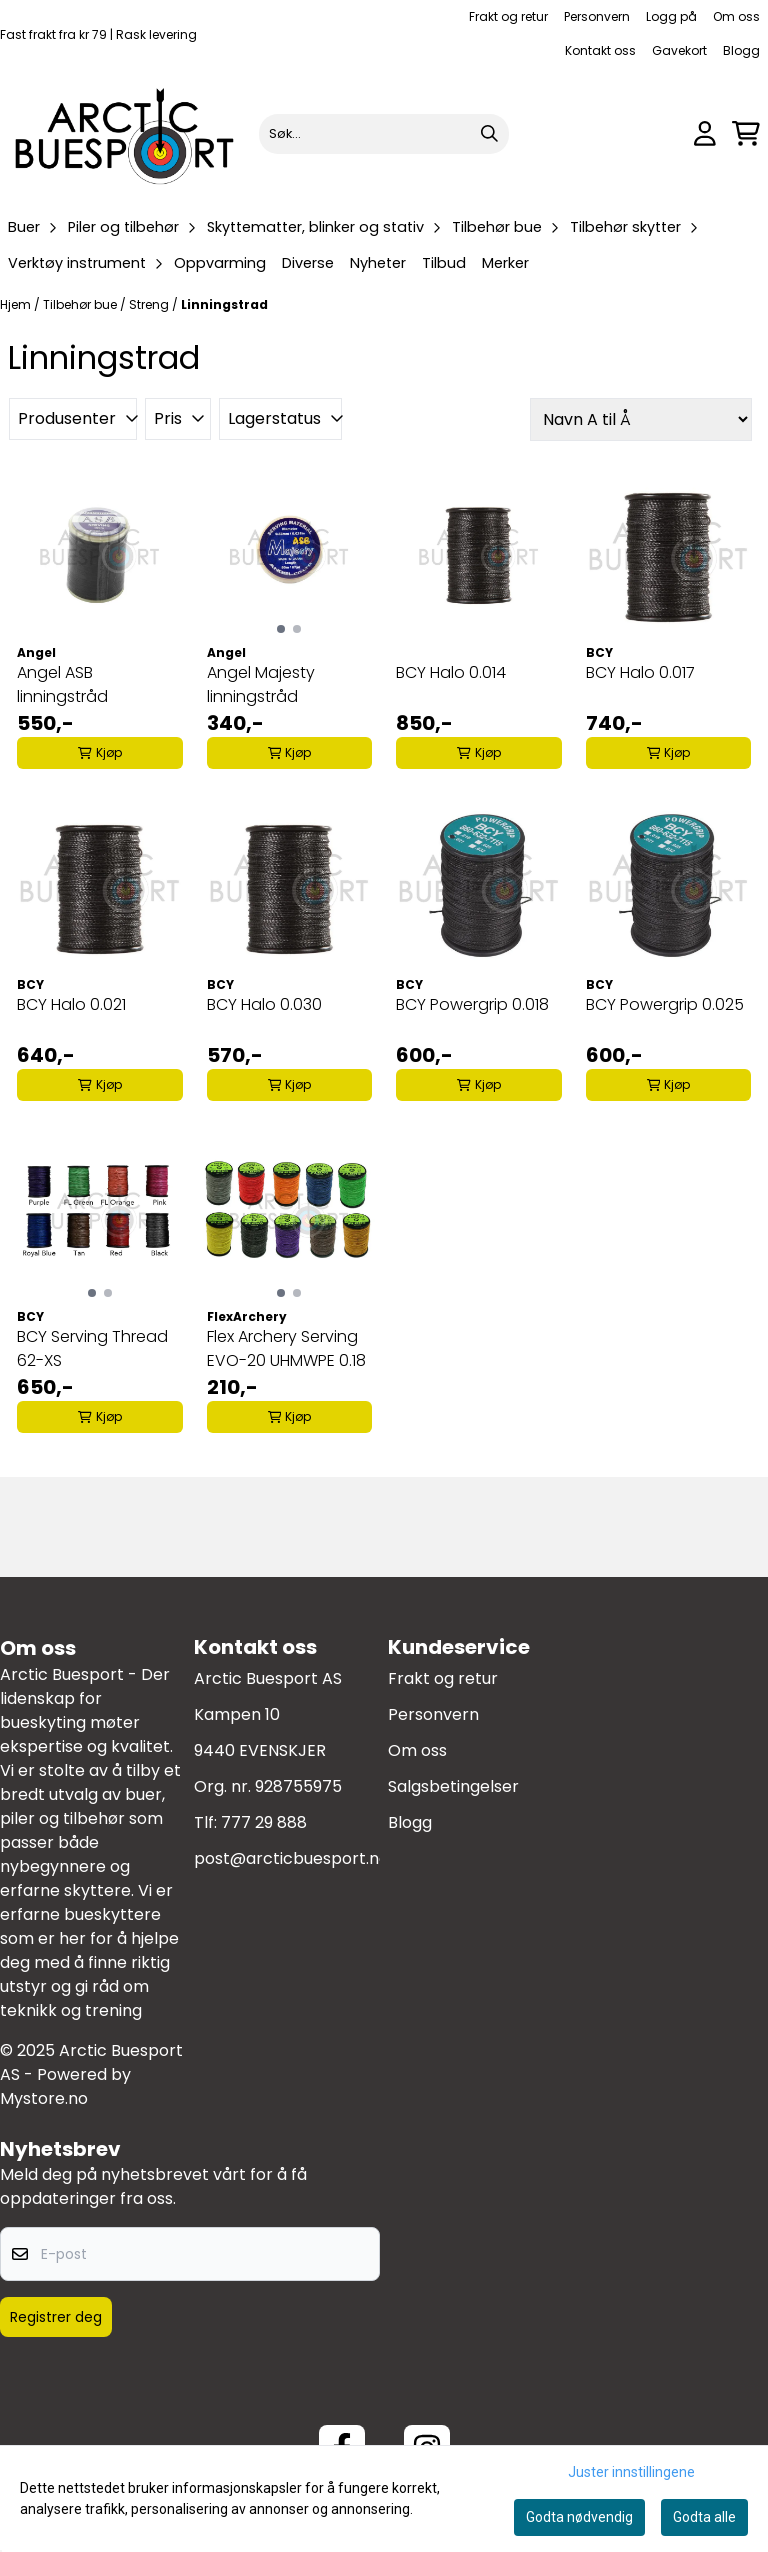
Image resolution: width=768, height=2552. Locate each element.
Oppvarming (220, 263)
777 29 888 (264, 1822)
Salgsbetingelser (453, 1786)
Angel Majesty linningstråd (261, 684)
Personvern (597, 16)
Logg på (671, 16)
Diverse (308, 263)
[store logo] (125, 133)
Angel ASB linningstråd (62, 684)
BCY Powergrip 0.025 (665, 1004)
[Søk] (384, 134)
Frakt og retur (508, 16)
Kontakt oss (600, 50)
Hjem (17, 304)
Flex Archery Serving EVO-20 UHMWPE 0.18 (286, 1348)
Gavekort (679, 50)
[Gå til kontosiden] (705, 133)
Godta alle (704, 2517)
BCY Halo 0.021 (71, 1004)
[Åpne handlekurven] (746, 133)
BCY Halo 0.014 (451, 672)
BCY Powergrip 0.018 (472, 1004)
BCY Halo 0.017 (640, 672)
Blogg (741, 50)
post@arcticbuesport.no (291, 1858)
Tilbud (444, 263)
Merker (505, 263)
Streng (150, 304)
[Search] (489, 134)
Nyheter (378, 263)
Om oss (736, 16)
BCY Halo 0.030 (264, 1004)
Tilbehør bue (81, 304)
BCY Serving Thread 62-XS (92, 1348)
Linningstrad (224, 304)
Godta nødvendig (579, 2517)
